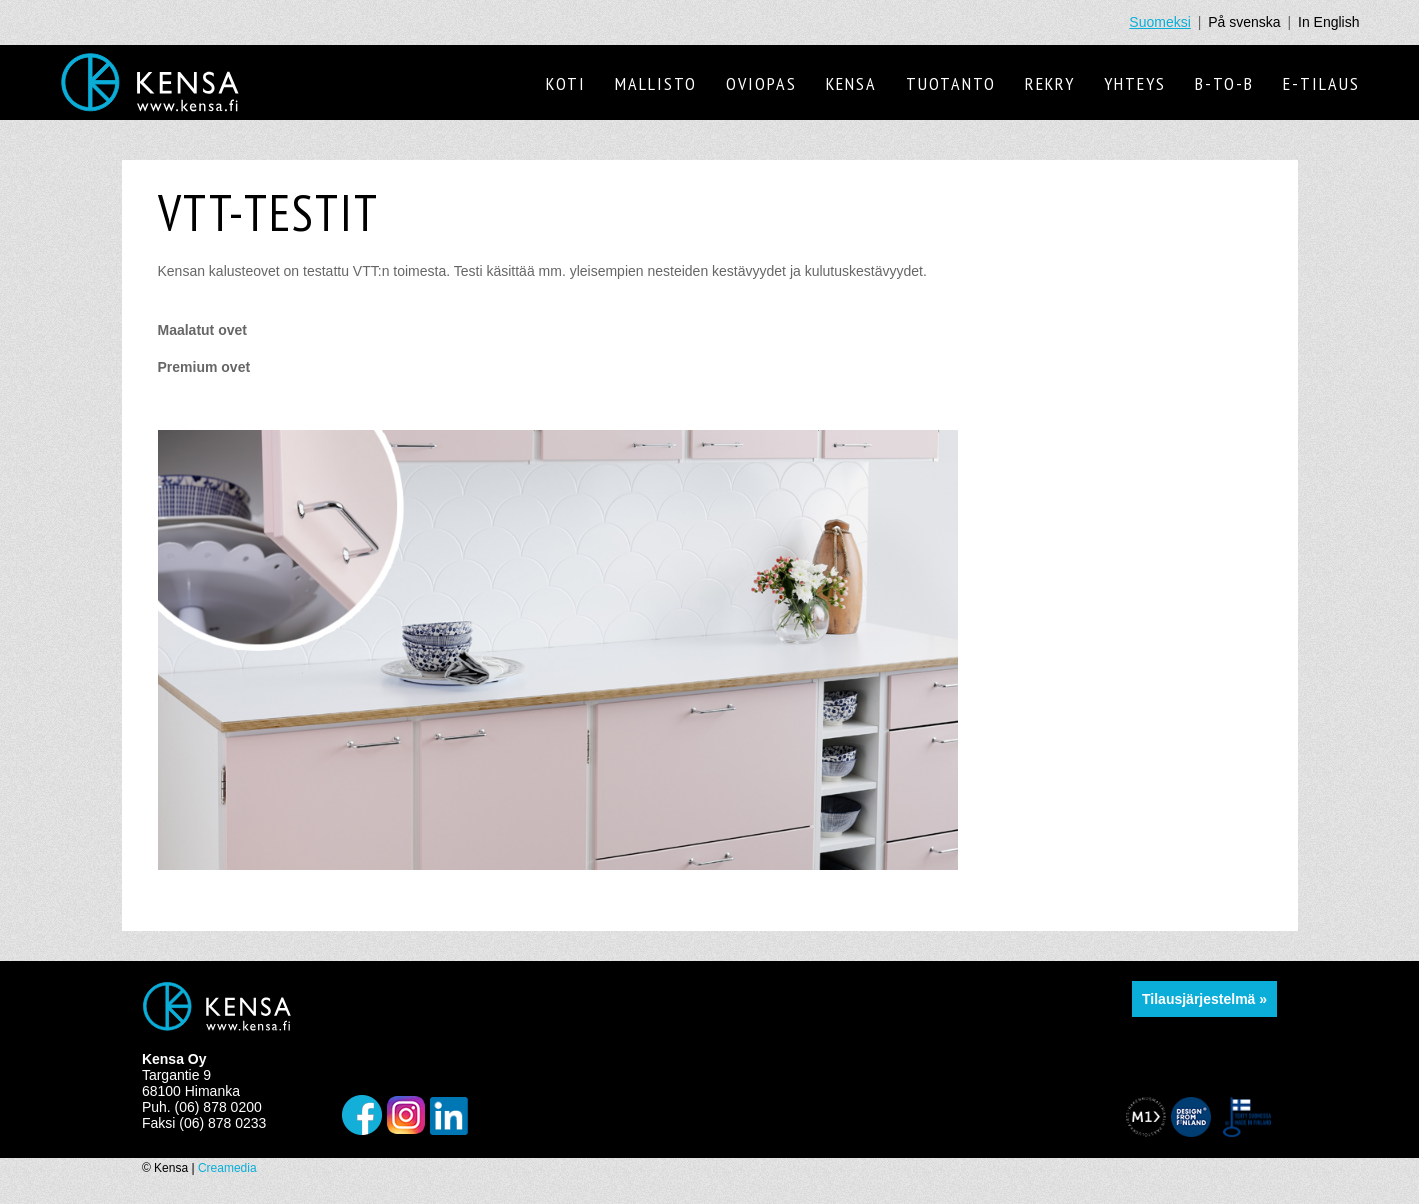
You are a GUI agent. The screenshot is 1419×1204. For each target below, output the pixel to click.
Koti (566, 83)
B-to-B (1224, 83)
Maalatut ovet (202, 330)
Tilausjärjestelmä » (1204, 999)
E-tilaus (1321, 83)
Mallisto (656, 83)
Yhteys (1135, 83)
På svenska (1244, 22)
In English (1328, 22)
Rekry (1050, 83)
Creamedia (227, 1168)
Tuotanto (951, 83)
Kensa (851, 83)
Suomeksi (1159, 22)
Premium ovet (204, 367)
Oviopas (761, 83)
